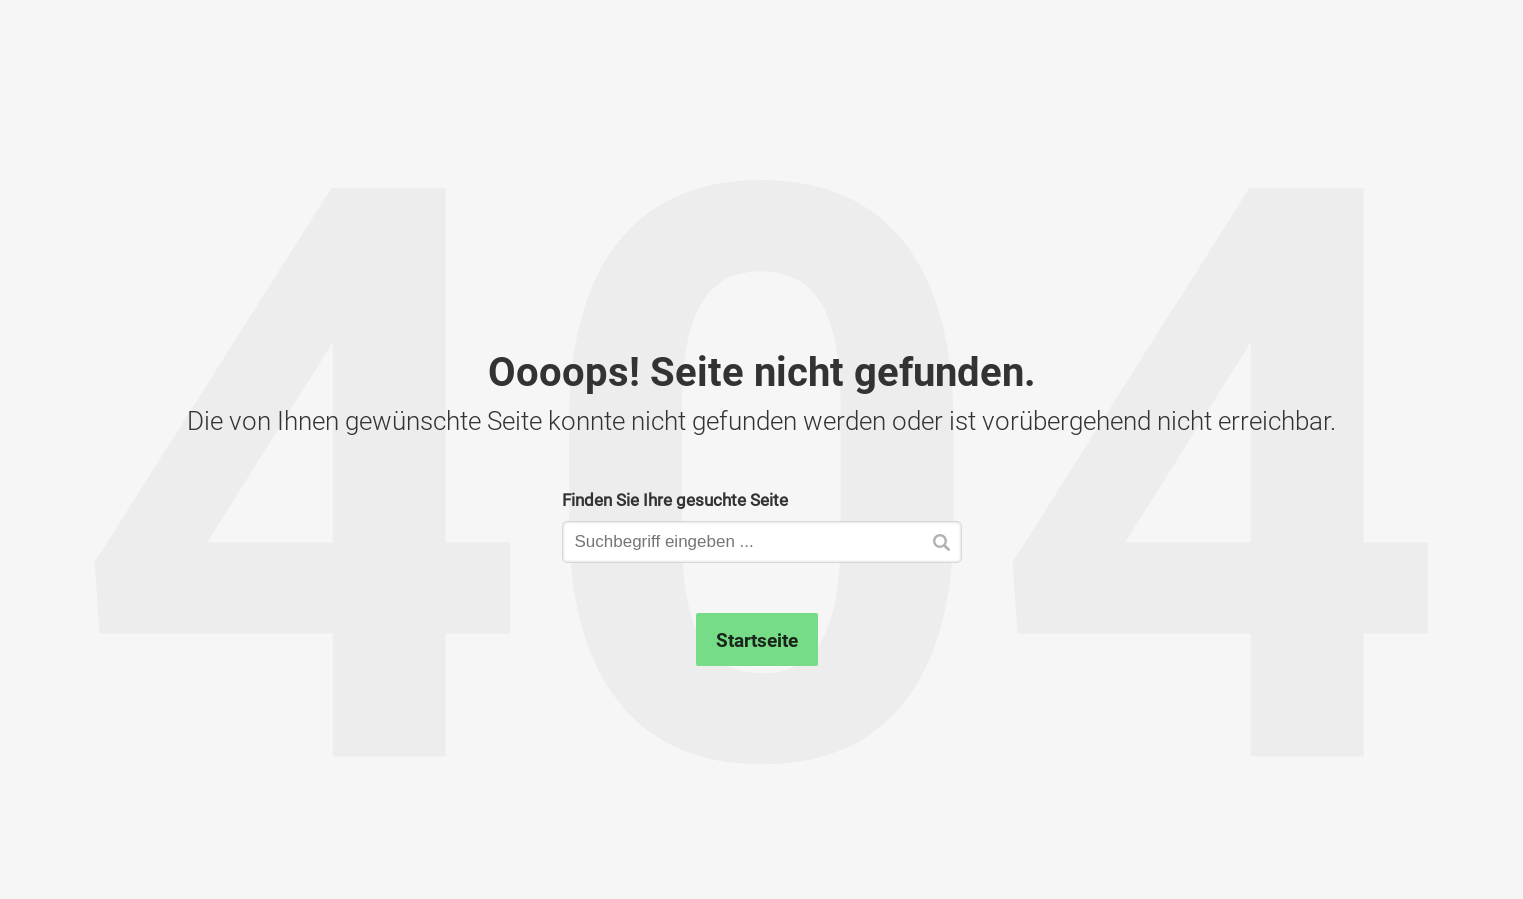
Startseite (757, 640)
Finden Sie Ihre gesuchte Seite (675, 499)
